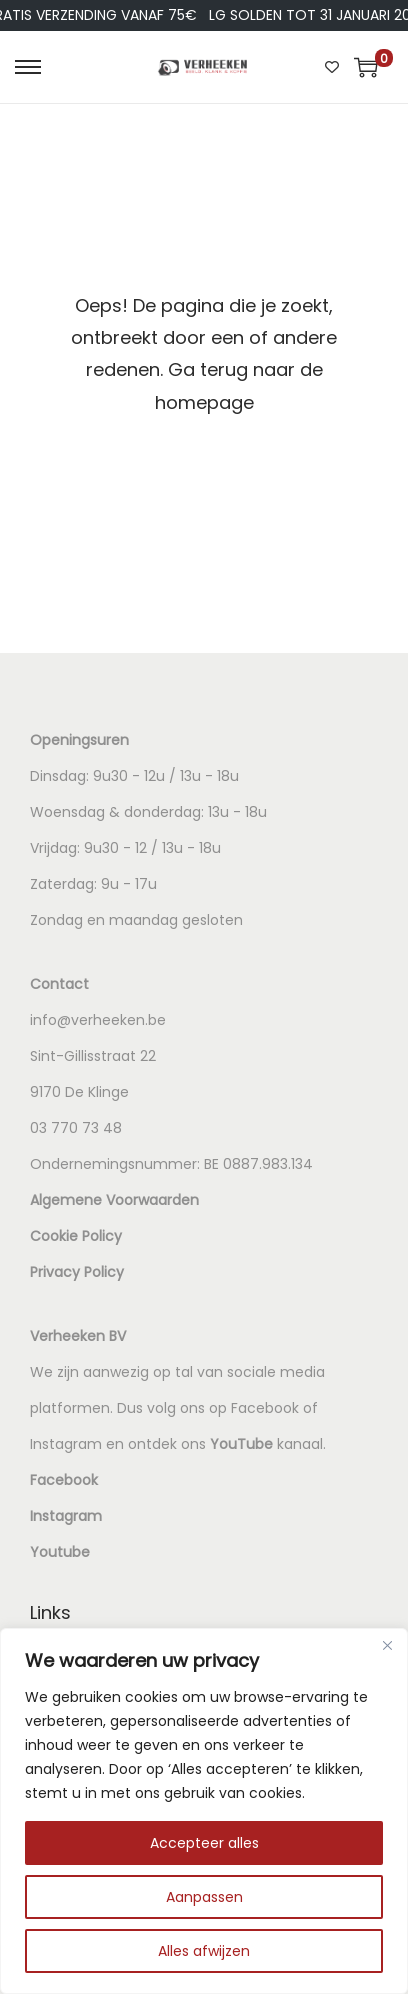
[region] (204, 1811)
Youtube (60, 1552)
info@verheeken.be (98, 1020)
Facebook (64, 1480)
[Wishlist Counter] (332, 67)
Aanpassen (204, 1897)
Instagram (66, 1516)
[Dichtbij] (387, 1645)
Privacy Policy (77, 1272)
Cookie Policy (76, 1236)
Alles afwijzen (204, 1951)
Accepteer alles (204, 1843)
